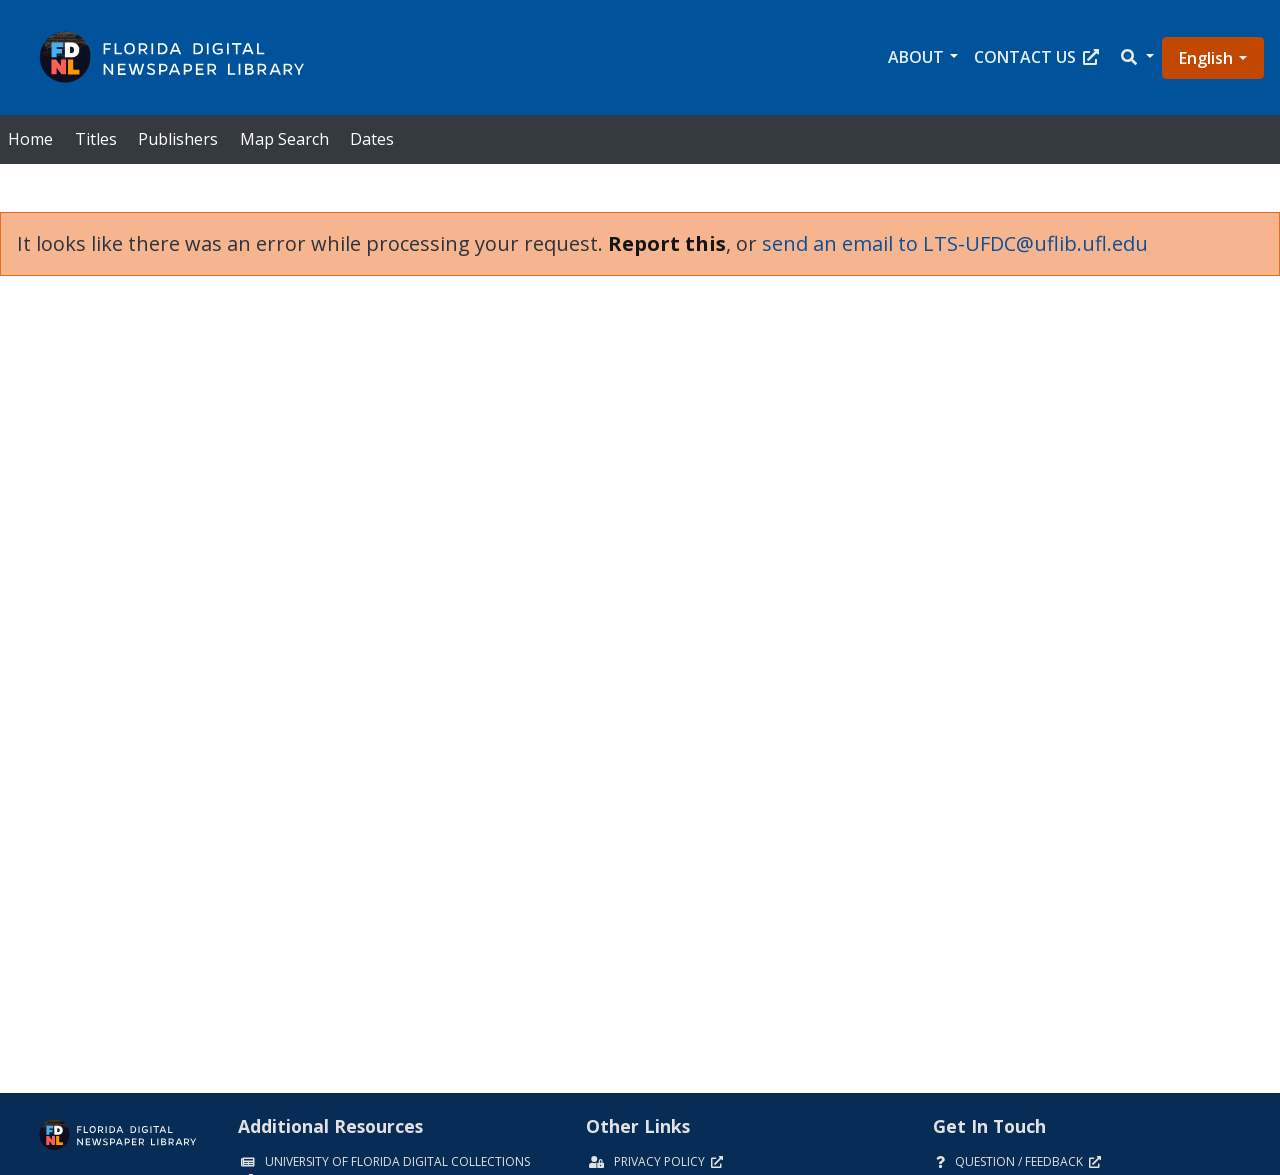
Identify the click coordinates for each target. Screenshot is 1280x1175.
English (1206, 58)
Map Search (284, 139)
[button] (1136, 57)
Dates (372, 139)
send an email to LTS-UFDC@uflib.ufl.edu (955, 243)
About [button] (916, 57)
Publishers (178, 139)
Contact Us (1036, 57)
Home (30, 139)
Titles (96, 139)
